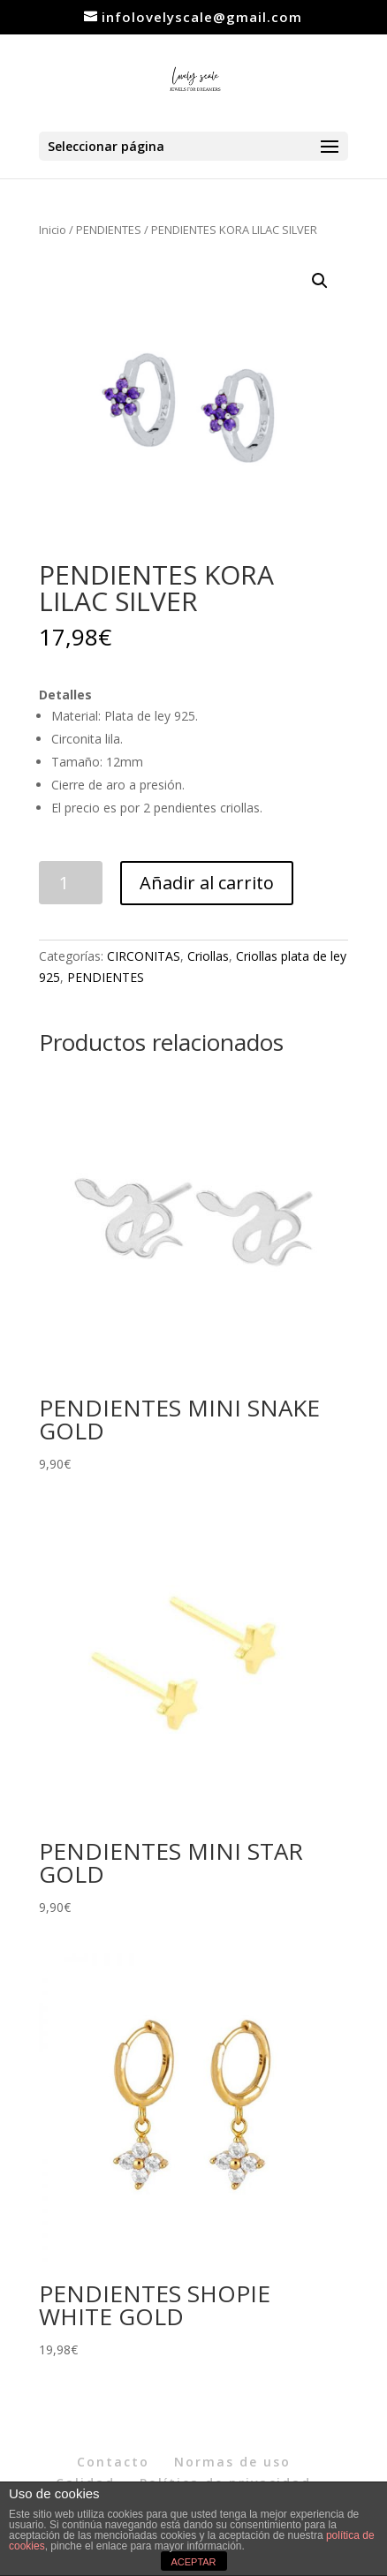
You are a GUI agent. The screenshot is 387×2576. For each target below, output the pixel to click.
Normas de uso (232, 2461)
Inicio (52, 230)
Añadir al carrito (207, 883)
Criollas (208, 956)
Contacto (113, 2461)
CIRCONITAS (143, 956)
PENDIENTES (108, 230)
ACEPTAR (193, 2562)
